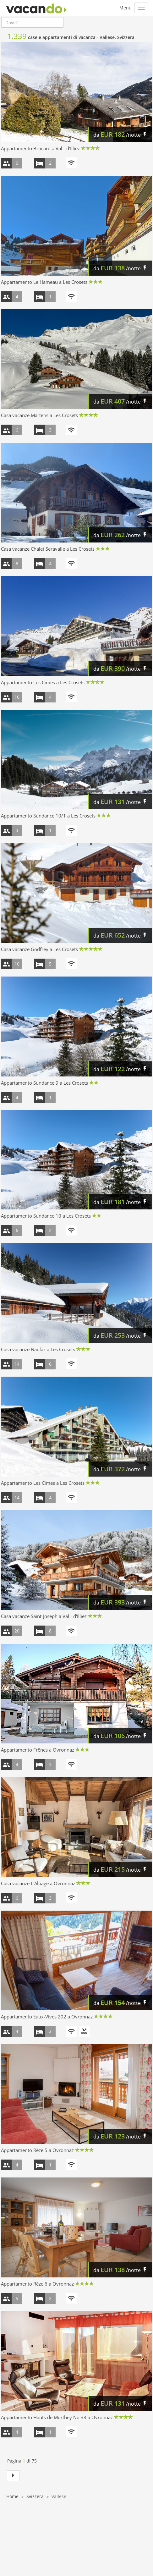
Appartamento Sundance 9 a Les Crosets (44, 1083)
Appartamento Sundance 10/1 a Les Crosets (48, 815)
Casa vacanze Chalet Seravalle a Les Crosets (48, 549)
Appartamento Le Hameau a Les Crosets (44, 282)
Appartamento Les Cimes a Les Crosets (43, 682)
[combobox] (32, 22)
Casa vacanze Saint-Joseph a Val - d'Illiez (44, 1616)
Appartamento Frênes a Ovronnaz (37, 1750)
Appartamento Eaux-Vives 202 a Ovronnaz (47, 2016)
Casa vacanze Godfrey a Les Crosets (39, 949)
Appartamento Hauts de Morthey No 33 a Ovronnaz (57, 2417)
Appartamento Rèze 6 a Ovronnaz (37, 2284)
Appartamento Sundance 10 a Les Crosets (46, 1216)
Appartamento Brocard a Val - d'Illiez (40, 148)
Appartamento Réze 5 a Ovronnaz (37, 2150)
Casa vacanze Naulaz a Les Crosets (38, 1349)
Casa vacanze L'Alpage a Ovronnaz (38, 1883)
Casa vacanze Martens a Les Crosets (39, 415)
